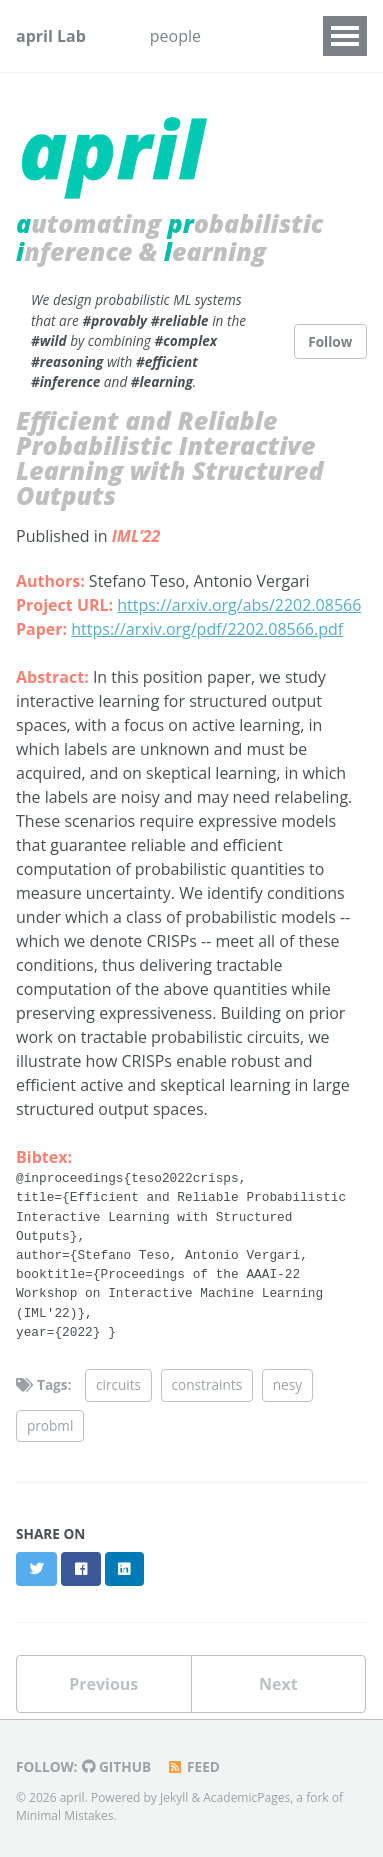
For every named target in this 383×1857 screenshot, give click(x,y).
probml (50, 1425)
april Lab (51, 36)
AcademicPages (246, 1797)
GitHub (116, 1766)
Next (278, 1684)
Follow (330, 341)
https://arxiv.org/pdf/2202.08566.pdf (207, 629)
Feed (193, 1766)
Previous (103, 1684)
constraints (207, 1384)
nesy (287, 1384)
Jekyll (174, 1797)
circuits (118, 1384)
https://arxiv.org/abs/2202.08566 (239, 605)
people (175, 36)
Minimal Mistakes (64, 1815)
